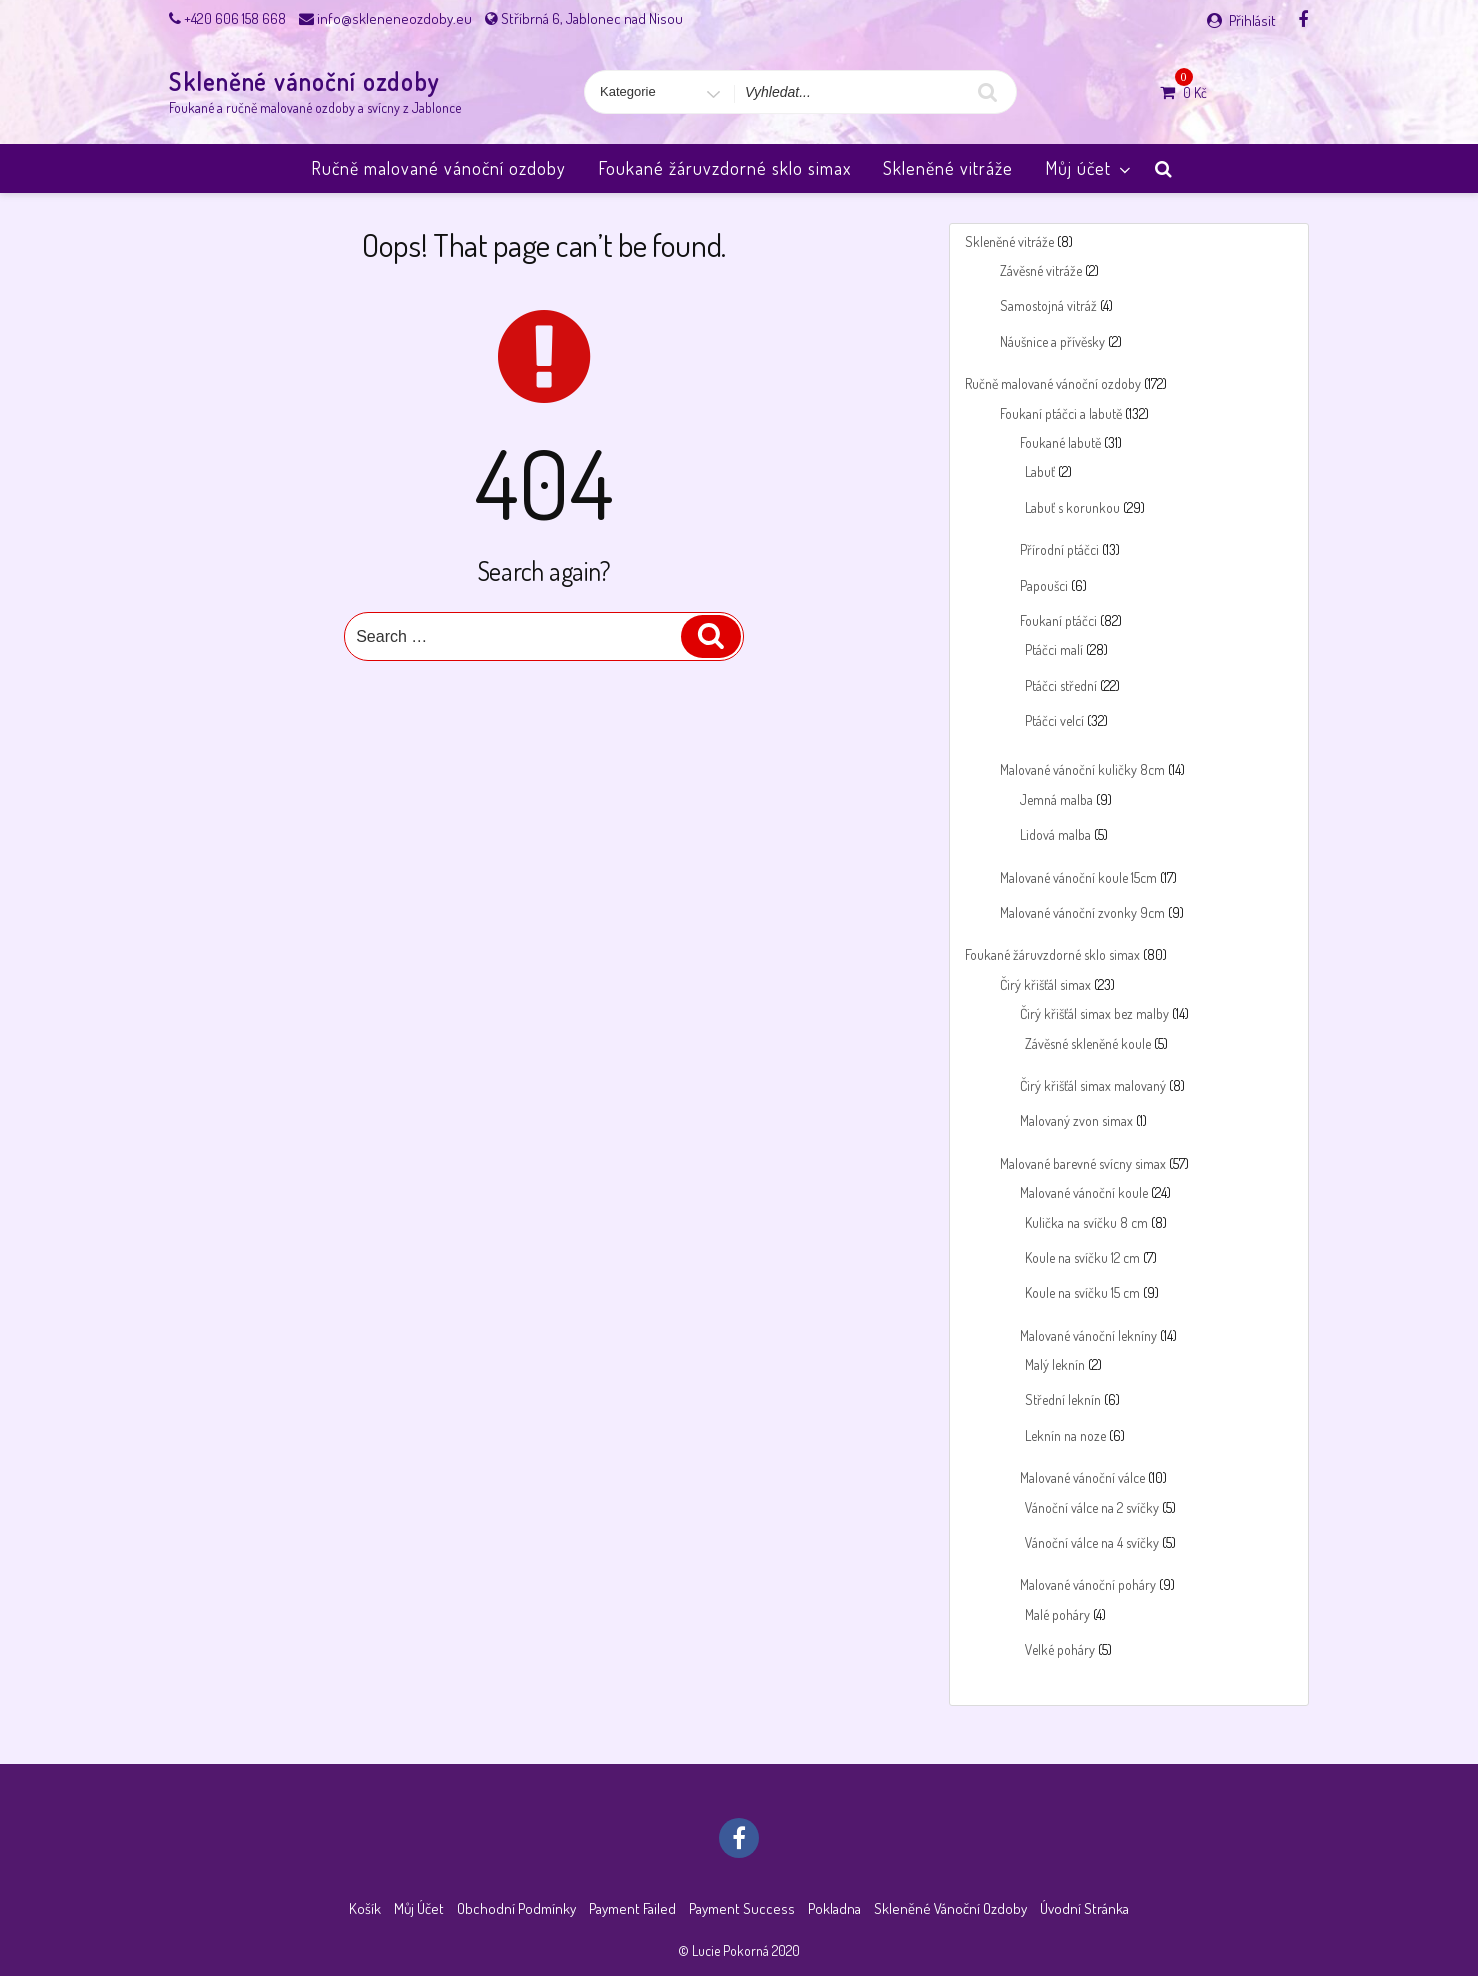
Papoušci (1044, 585)
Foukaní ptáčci (1058, 620)
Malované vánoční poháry (1088, 1584)
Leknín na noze (1065, 1435)
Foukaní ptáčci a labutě (1061, 413)
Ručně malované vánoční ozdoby (438, 168)
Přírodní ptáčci (1059, 549)
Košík (365, 1908)
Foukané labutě (1060, 442)
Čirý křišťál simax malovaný (1093, 1085)
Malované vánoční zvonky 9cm (1082, 912)
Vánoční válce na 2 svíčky (1092, 1507)
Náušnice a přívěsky (1052, 341)
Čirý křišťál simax (1045, 984)
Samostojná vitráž (1048, 305)
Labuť (1040, 471)
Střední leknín (1063, 1399)
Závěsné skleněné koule (1088, 1043)
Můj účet (1089, 168)
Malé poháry (1057, 1614)
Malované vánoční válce (1082, 1477)
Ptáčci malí (1054, 649)
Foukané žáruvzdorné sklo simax (724, 168)
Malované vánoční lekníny (1088, 1335)
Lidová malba (1055, 834)
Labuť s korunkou (1072, 507)
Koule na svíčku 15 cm (1082, 1292)
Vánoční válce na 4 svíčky (1092, 1542)
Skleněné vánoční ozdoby (304, 81)
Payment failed (632, 1908)
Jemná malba (1056, 799)
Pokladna (834, 1908)
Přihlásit (1252, 20)
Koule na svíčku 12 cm (1082, 1257)
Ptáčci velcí (1054, 720)
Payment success (742, 1908)
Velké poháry (1060, 1649)
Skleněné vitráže (948, 168)
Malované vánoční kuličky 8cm (1082, 769)
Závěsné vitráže (1041, 270)
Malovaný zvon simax (1076, 1120)
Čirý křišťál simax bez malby (1094, 1013)
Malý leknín (1055, 1364)
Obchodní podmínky (516, 1908)
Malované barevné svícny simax (1083, 1163)
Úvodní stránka (1084, 1908)
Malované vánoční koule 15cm (1078, 877)
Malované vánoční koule (1084, 1192)
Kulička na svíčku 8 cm (1086, 1222)
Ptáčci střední (1061, 685)
